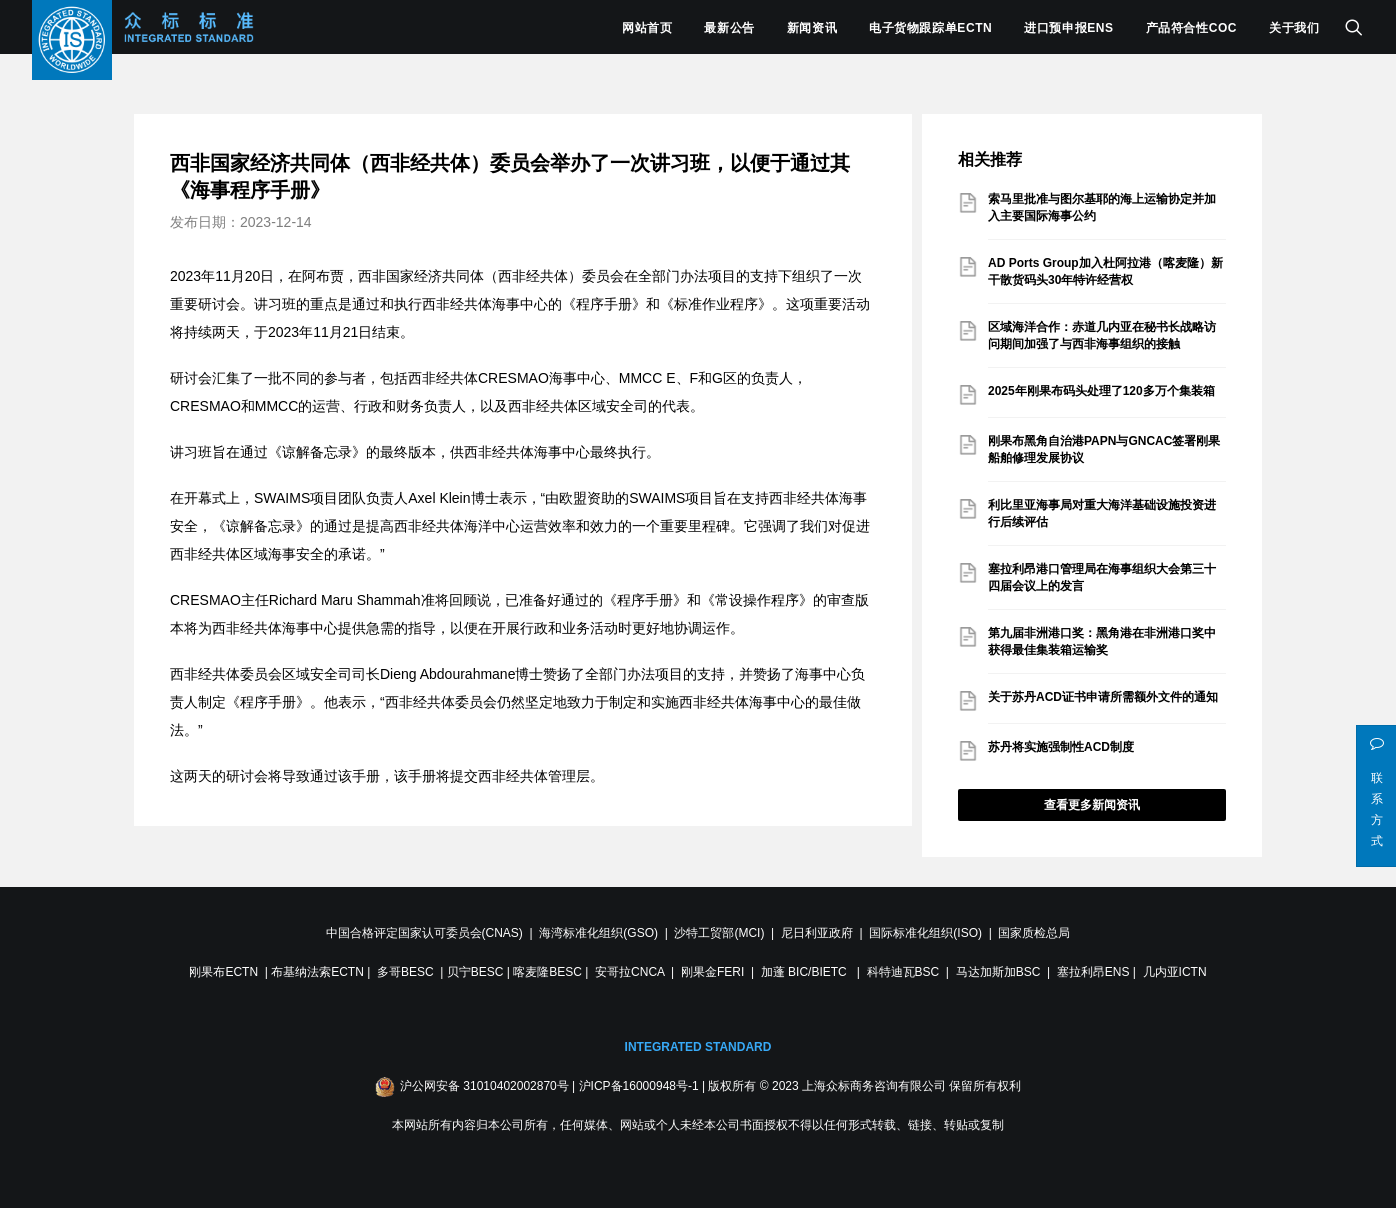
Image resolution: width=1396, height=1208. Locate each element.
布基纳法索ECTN (317, 972)
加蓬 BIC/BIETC (805, 972)
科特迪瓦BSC (903, 972)
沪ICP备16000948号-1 (639, 1086)
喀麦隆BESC (547, 972)
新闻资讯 (812, 28)
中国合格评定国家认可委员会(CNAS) (424, 933)
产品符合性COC (1191, 28)
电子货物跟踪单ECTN (930, 28)
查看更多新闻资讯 (1092, 805)
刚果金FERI (712, 972)
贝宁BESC (475, 972)
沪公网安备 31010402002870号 (484, 1086)
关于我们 (1294, 28)
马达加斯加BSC (998, 972)
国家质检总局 (1034, 933)
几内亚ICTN (1175, 972)
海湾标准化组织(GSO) (598, 933)
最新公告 (729, 28)
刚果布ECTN (223, 972)
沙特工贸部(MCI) (719, 933)
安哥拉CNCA (629, 972)
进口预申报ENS (1068, 28)
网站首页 (647, 28)
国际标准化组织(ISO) (925, 933)
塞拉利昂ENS (1093, 972)
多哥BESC (405, 972)
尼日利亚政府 (817, 933)
